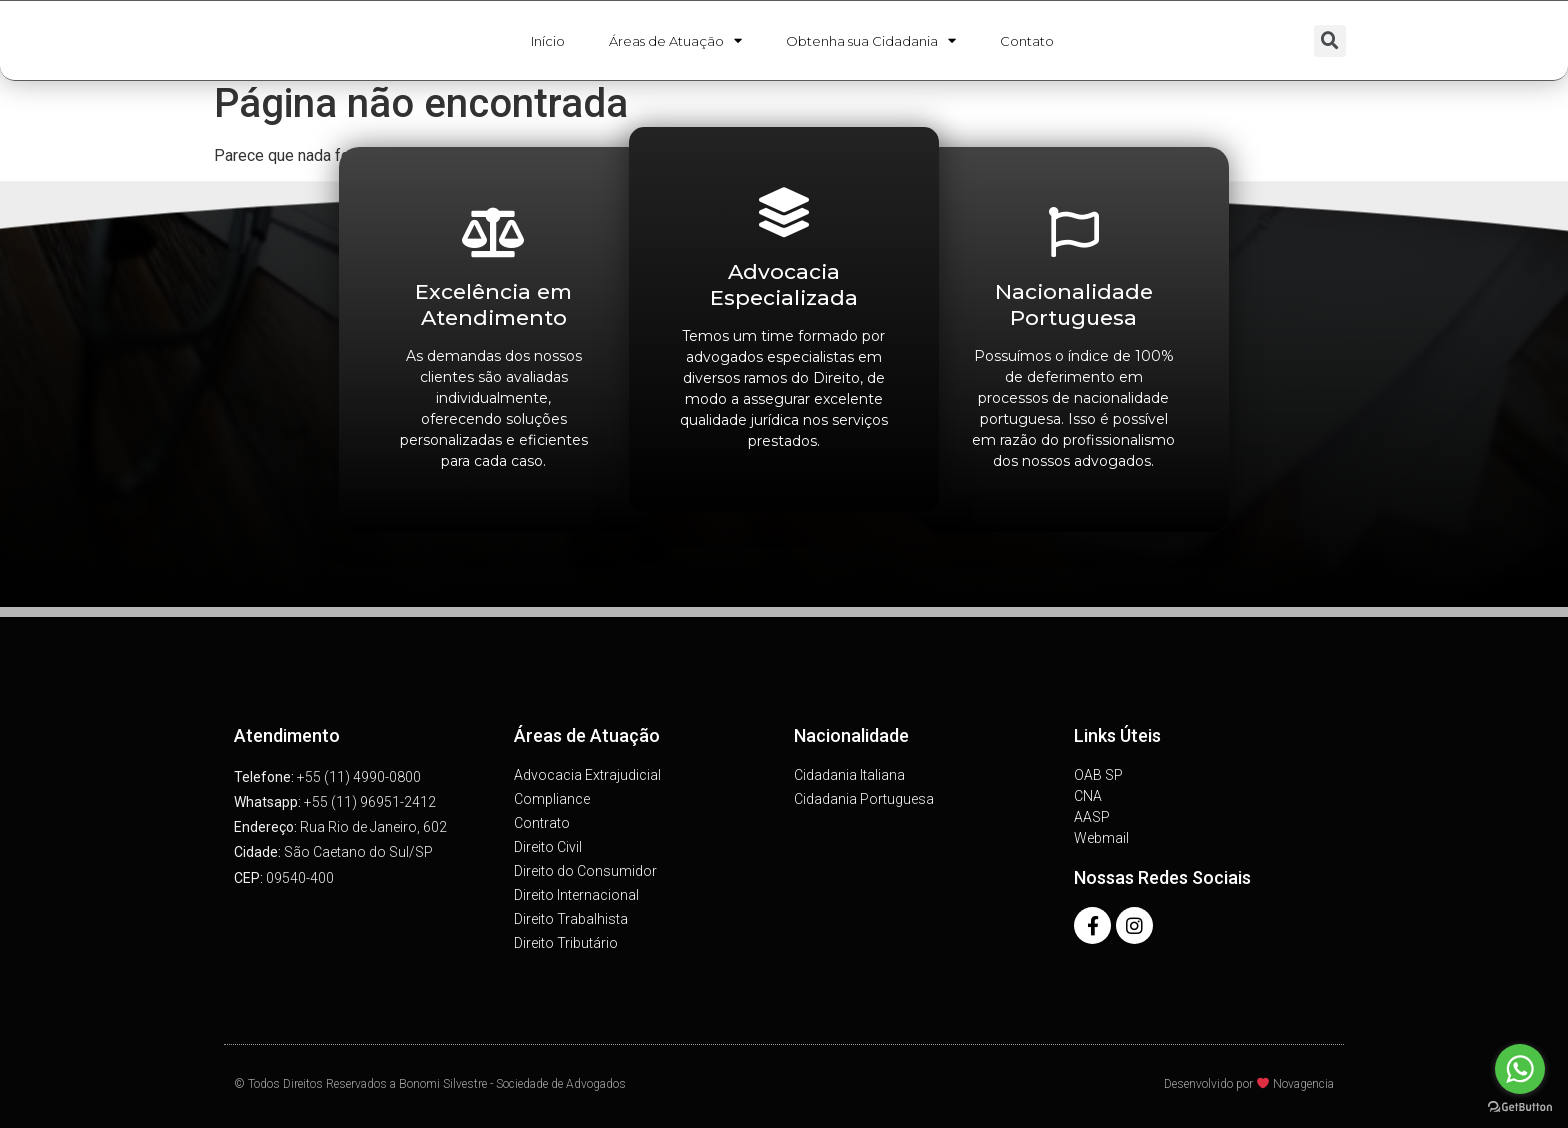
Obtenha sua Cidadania (871, 43)
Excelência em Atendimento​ (493, 304)
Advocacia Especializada (784, 284)
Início (548, 43)
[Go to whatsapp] (1520, 1069)
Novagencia (1303, 1084)
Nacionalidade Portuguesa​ (1074, 304)
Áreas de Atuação (675, 43)
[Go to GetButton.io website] (1520, 1107)
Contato (1027, 43)
